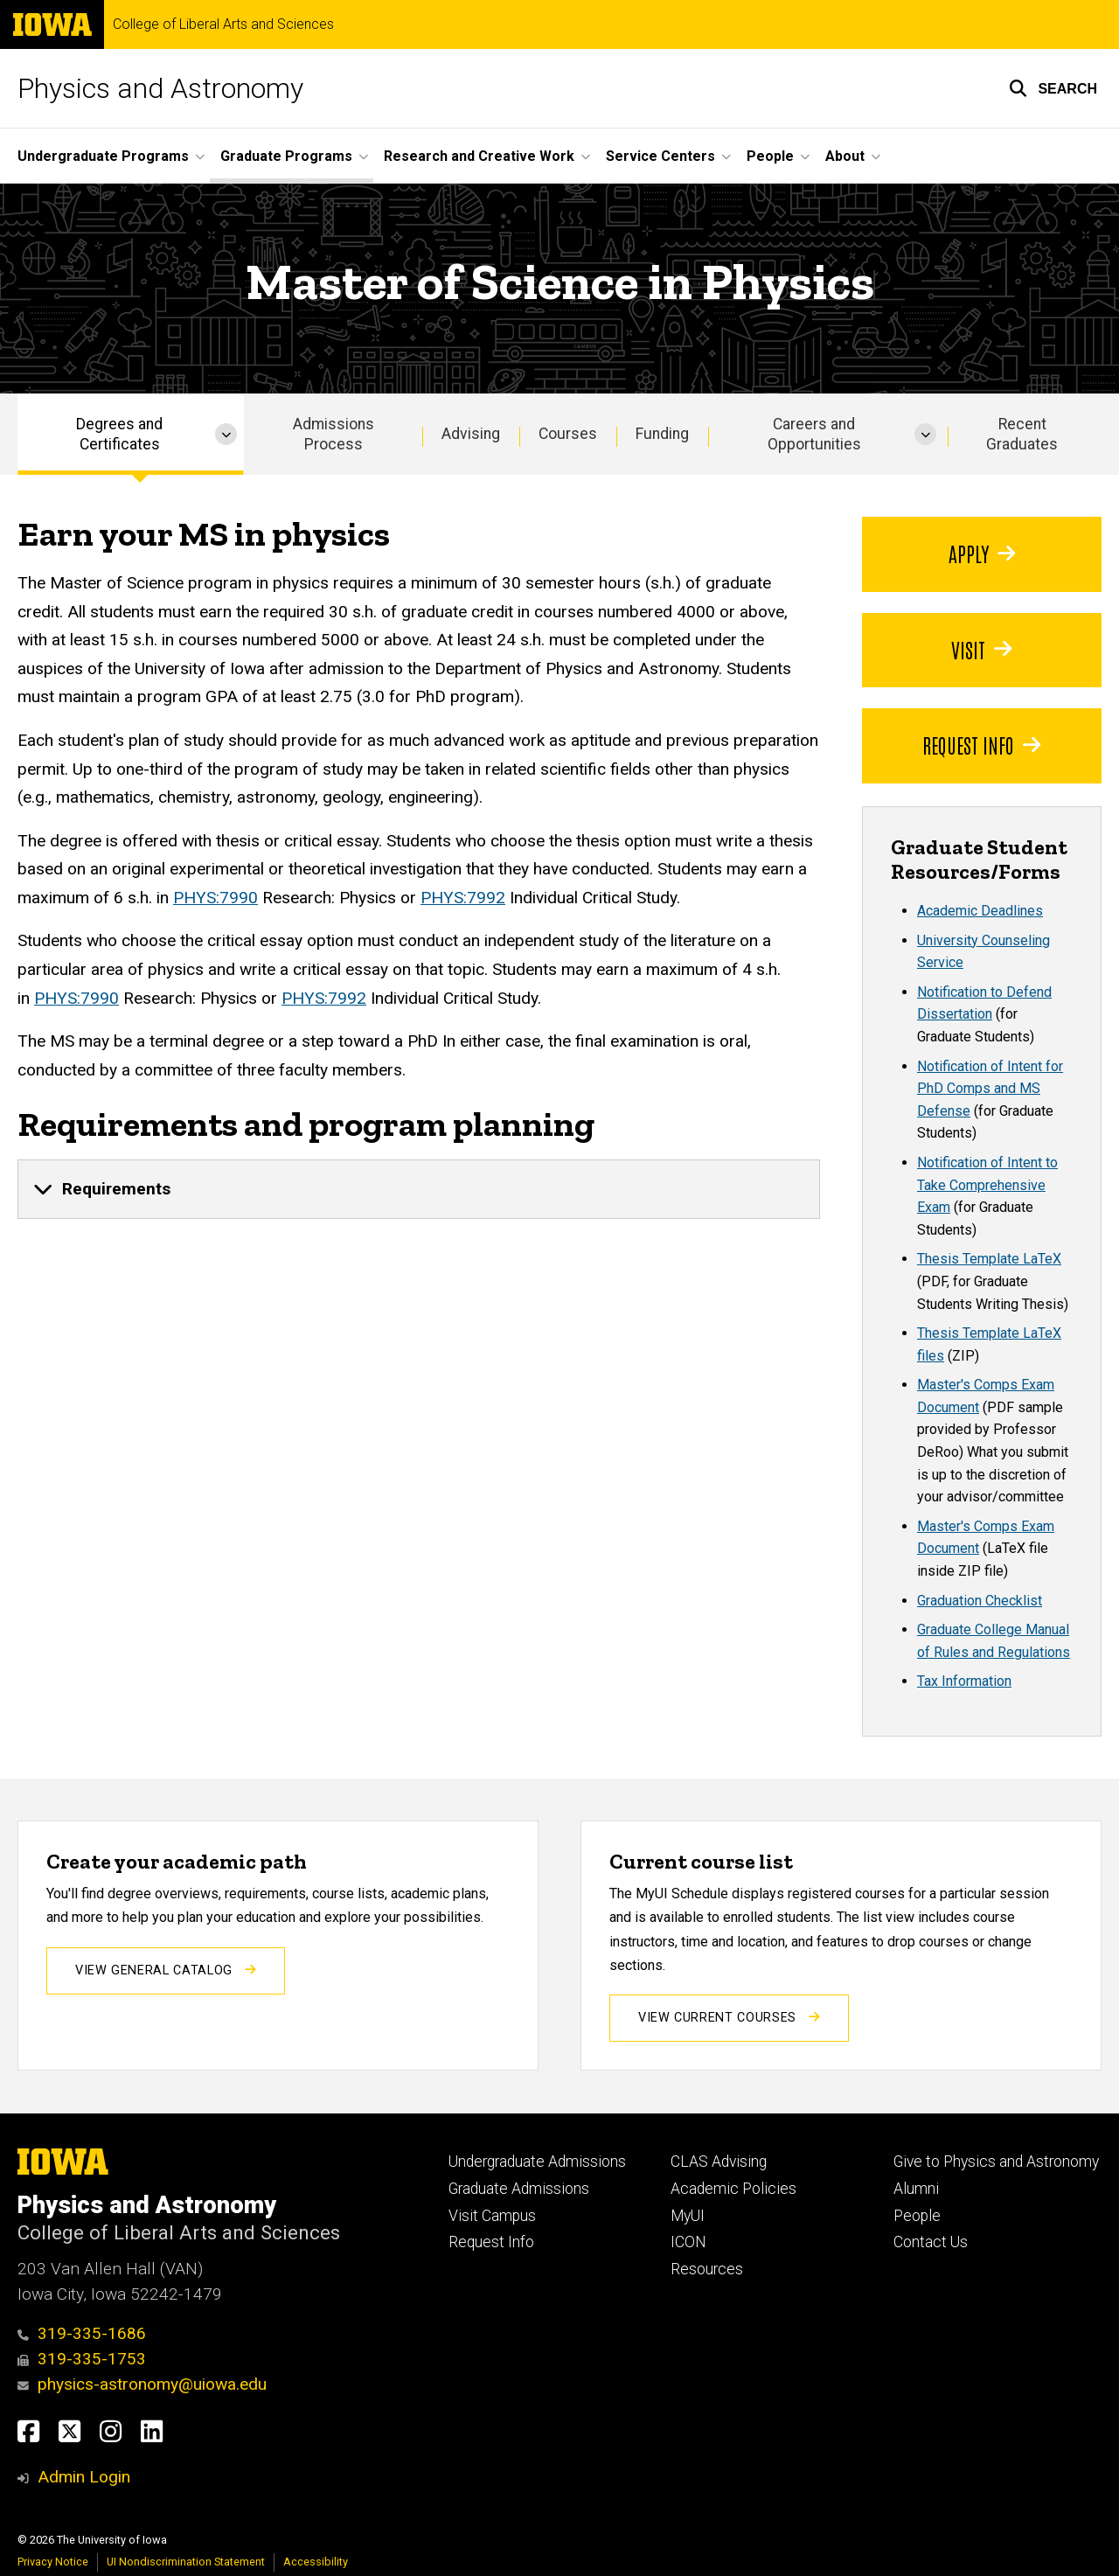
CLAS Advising (719, 2161)
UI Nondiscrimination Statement (186, 2561)
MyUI (688, 2215)
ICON (688, 2242)
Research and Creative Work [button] (479, 156)
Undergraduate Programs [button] (103, 156)
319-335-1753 (81, 2359)
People (917, 2215)
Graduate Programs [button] (286, 156)
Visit (981, 649)
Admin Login (84, 2477)
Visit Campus (492, 2215)
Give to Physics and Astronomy (996, 2161)
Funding (662, 433)
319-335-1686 (81, 2333)
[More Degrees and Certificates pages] (226, 434)
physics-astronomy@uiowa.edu (142, 2384)
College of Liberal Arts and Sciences (223, 24)
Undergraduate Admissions (537, 2161)
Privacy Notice (52, 2561)
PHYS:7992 (462, 898)
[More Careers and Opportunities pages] (925, 434)
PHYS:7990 (215, 898)
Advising (470, 433)
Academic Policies (733, 2188)
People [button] (770, 156)
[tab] (418, 1189)
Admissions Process (333, 434)
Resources (707, 2269)
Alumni (916, 2188)
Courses (568, 433)
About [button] (845, 156)
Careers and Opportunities (814, 434)
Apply (982, 553)
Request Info (981, 745)
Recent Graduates (1022, 434)
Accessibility (315, 2561)
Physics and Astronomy (160, 88)
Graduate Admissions (518, 2188)
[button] (1053, 88)
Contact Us (930, 2242)
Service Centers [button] (660, 156)
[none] (418, 1189)
